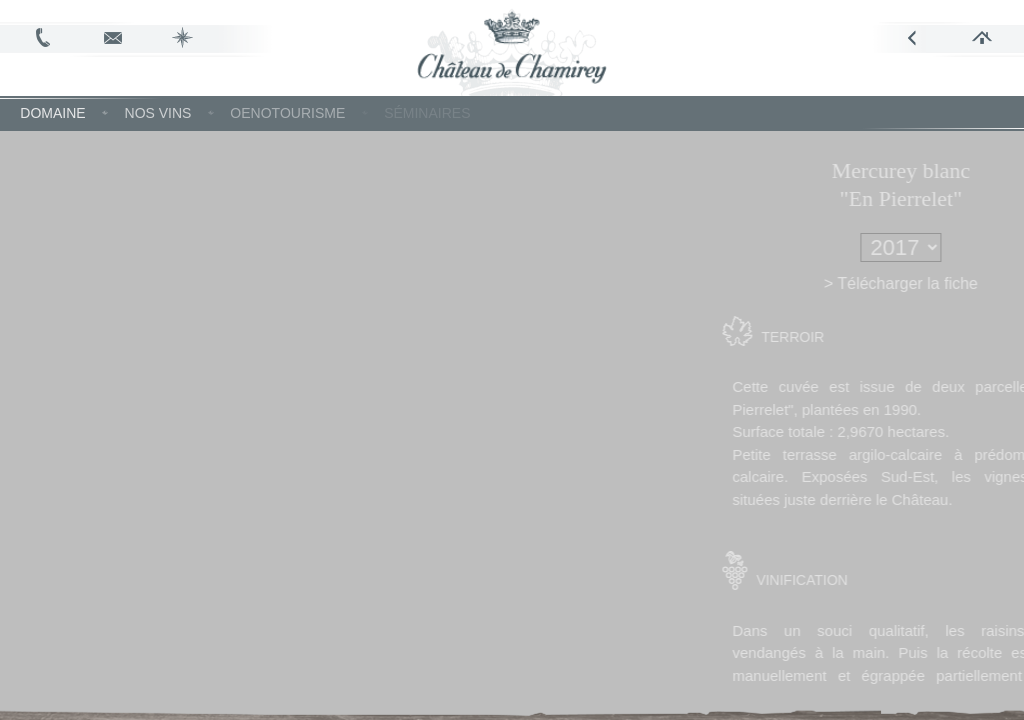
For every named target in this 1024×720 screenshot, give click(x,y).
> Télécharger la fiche (929, 283)
